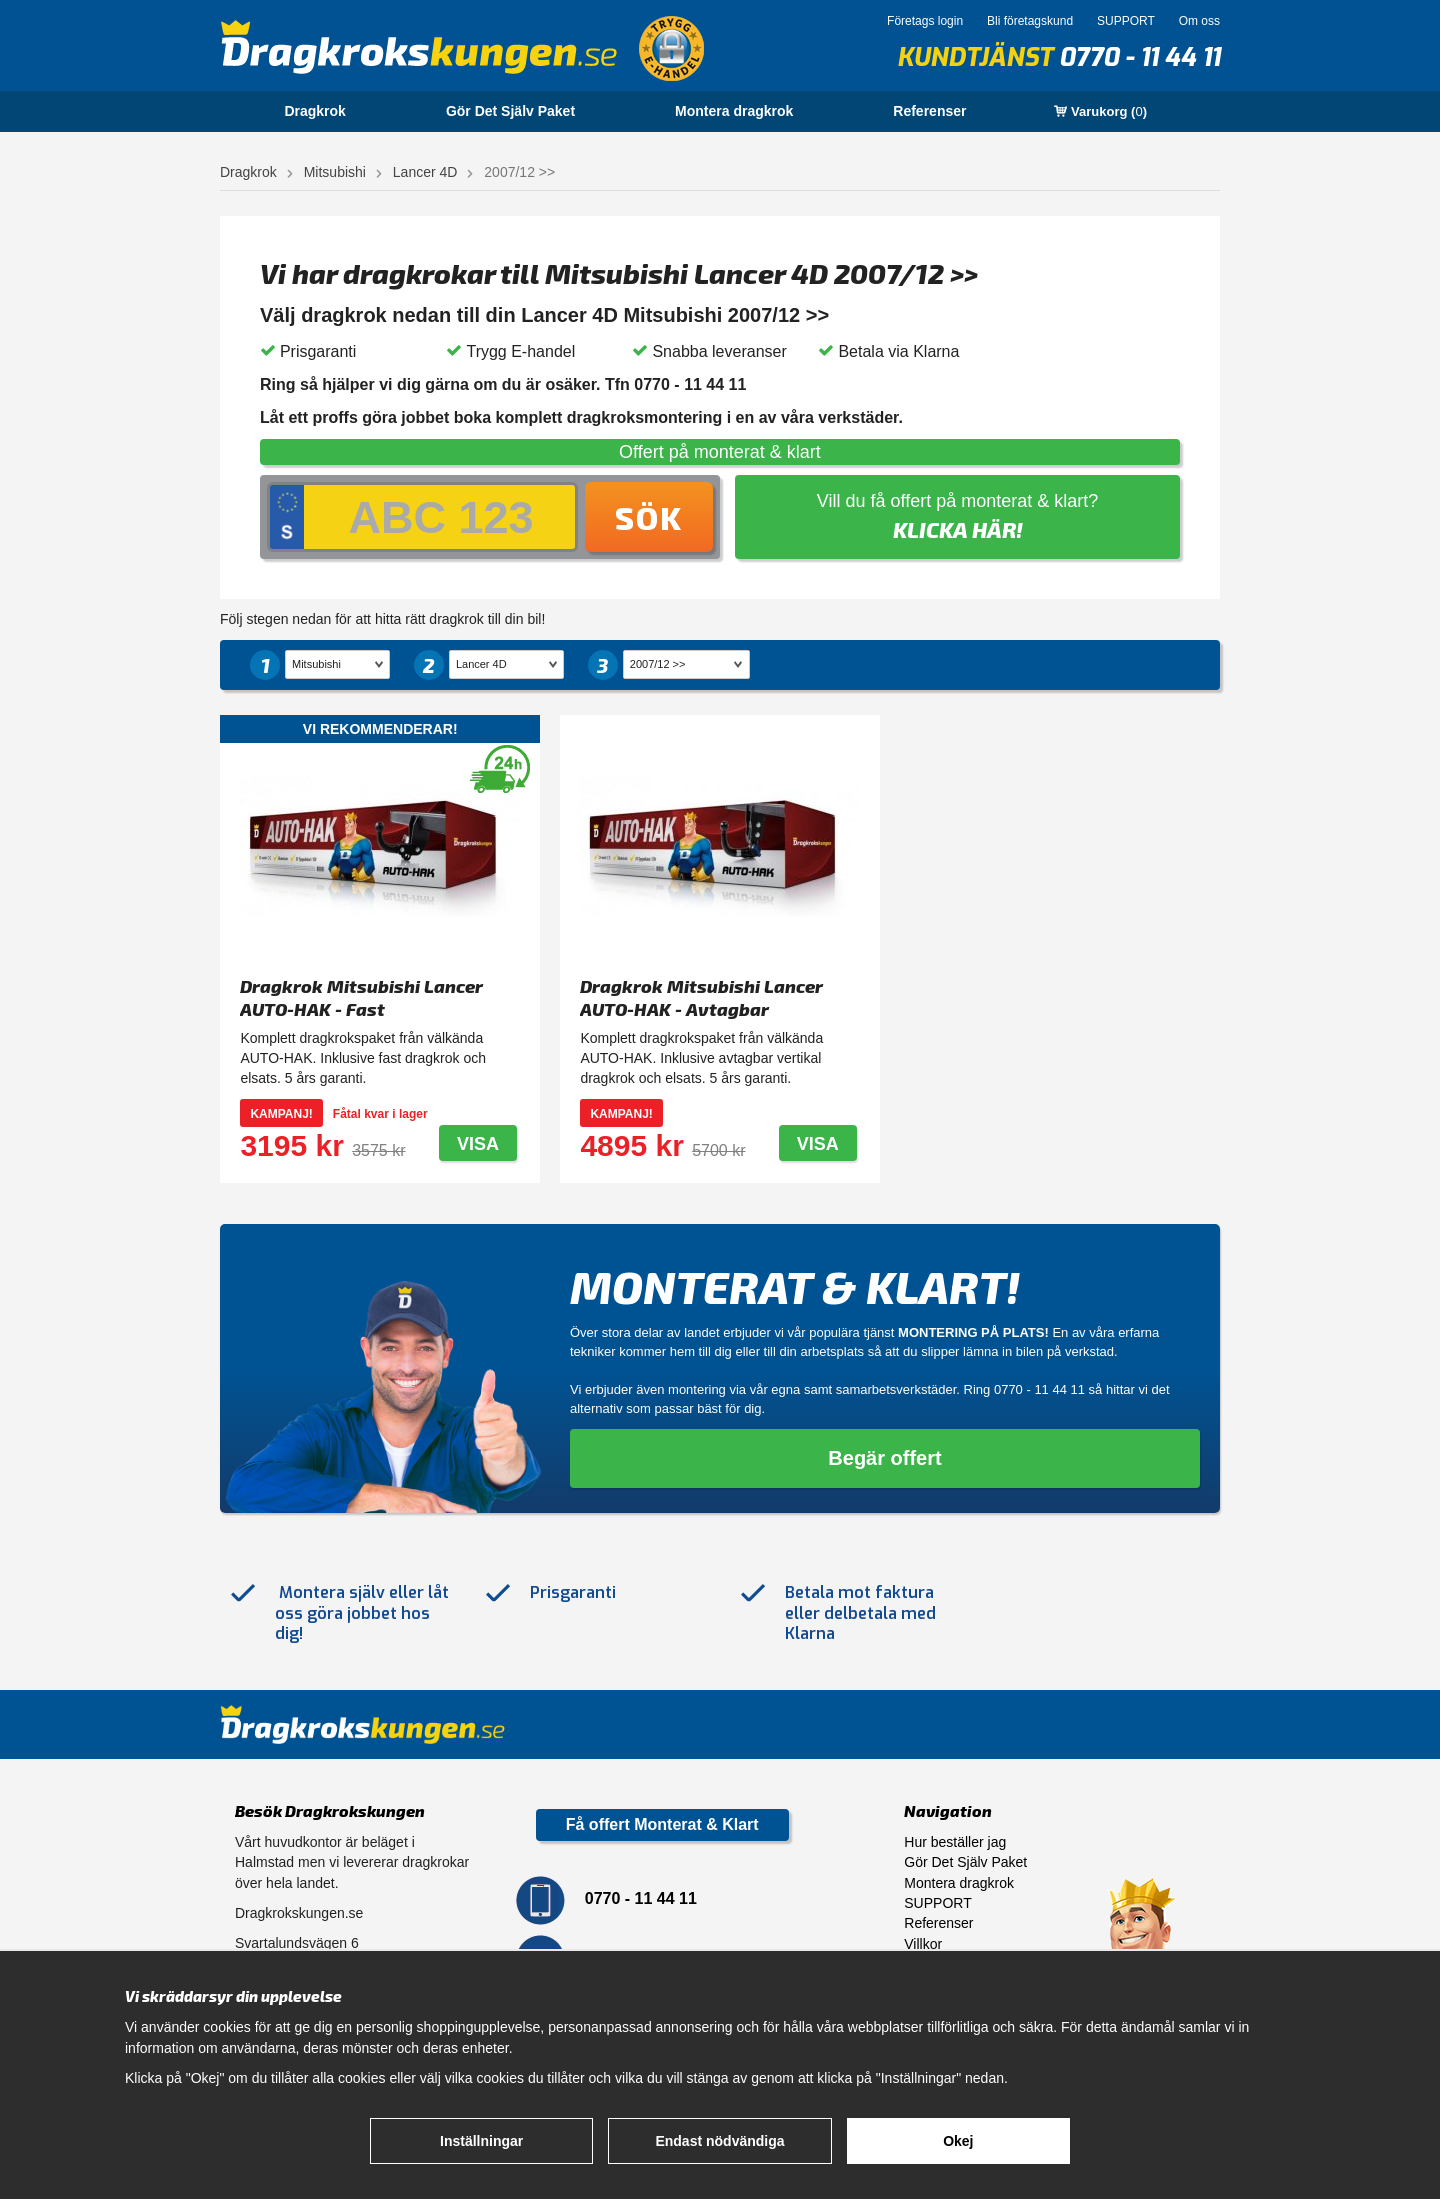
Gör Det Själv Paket (510, 111)
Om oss (1199, 21)
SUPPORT (1126, 21)
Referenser (929, 111)
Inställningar (481, 2141)
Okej (958, 2141)
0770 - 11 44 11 (1139, 57)
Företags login (925, 21)
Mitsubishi (335, 172)
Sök (649, 517)
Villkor (923, 1944)
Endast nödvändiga (719, 2141)
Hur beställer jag (955, 1842)
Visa (478, 1144)
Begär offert (884, 1458)
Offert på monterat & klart (720, 452)
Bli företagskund (1030, 21)
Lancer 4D (425, 172)
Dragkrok (314, 111)
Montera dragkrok (734, 111)
